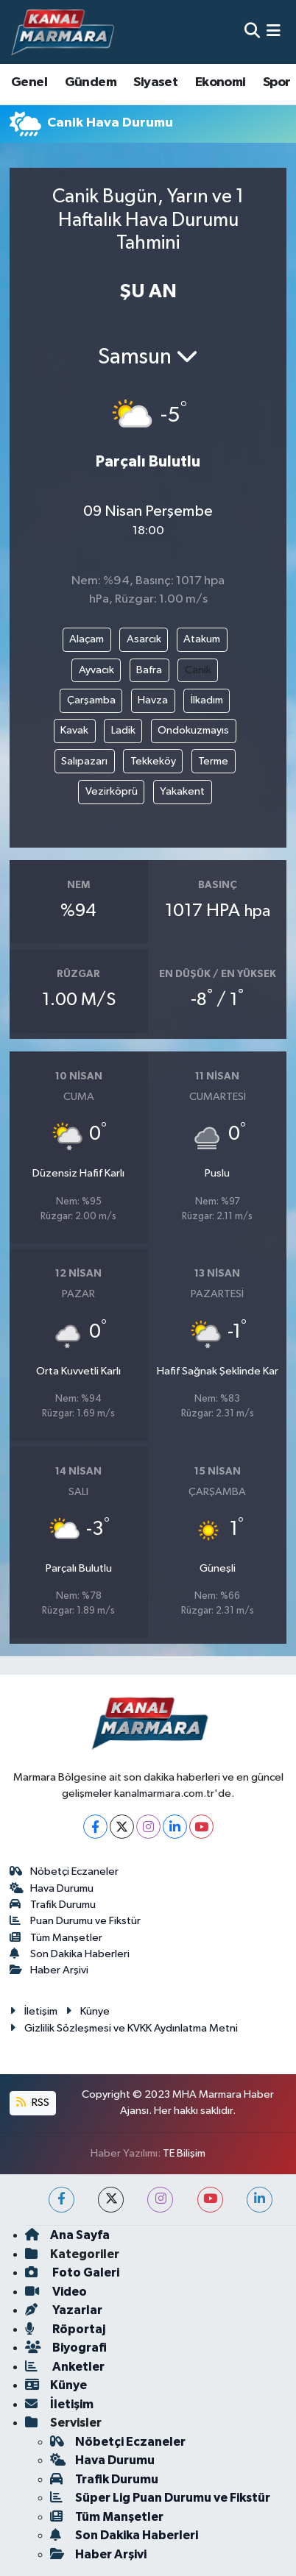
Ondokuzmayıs (193, 730)
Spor (277, 82)
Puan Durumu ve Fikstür (75, 1920)
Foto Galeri (72, 2272)
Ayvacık (96, 669)
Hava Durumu (52, 1888)
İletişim (33, 2011)
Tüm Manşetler (56, 1937)
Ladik (123, 730)
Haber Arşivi (49, 1970)
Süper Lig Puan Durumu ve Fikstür (160, 2497)
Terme (213, 761)
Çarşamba (91, 700)
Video (56, 2291)
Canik (198, 669)
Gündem (90, 82)
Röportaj (65, 2329)
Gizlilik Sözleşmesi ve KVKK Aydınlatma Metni (124, 2028)
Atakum (201, 639)
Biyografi (66, 2347)
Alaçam (86, 639)
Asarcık (144, 639)
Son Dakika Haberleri (70, 1953)
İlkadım (207, 700)
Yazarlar (63, 2310)
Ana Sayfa (67, 2235)
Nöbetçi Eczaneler (64, 1871)
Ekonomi (220, 82)
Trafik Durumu (53, 1904)
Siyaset (155, 82)
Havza (153, 700)
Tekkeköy (153, 761)
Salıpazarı (84, 761)
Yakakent (182, 791)
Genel (29, 82)
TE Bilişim (184, 2153)
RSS (32, 2102)
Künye (88, 2011)
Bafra (149, 669)
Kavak (74, 730)
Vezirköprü (111, 791)
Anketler (65, 2366)
